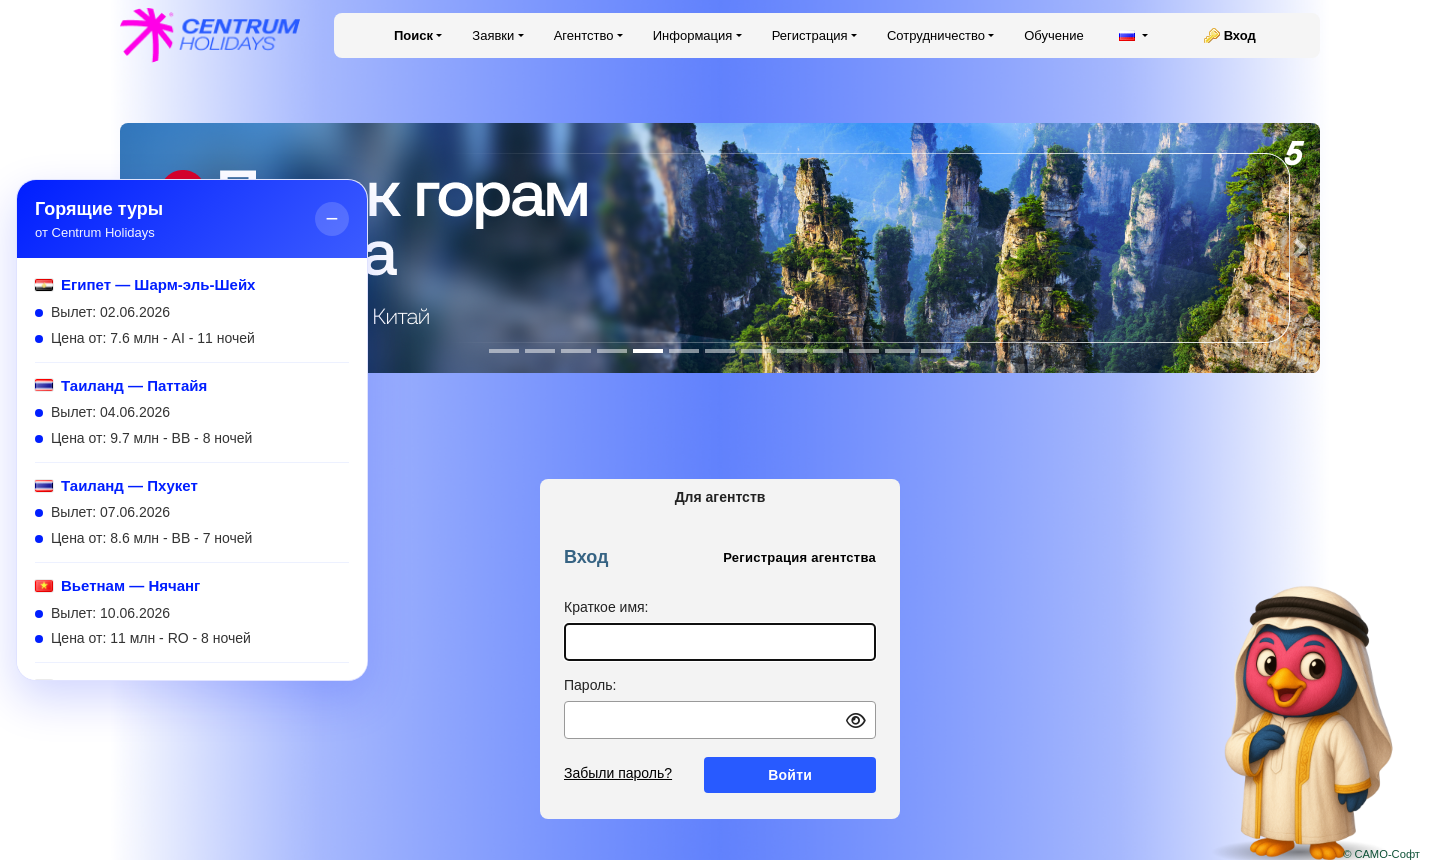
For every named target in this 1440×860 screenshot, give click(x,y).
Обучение (1053, 35)
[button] (1300, 248)
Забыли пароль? (618, 773)
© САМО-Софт (1381, 854)
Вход (1240, 35)
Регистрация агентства (799, 557)
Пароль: (590, 685)
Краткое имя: (606, 607)
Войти (790, 775)
